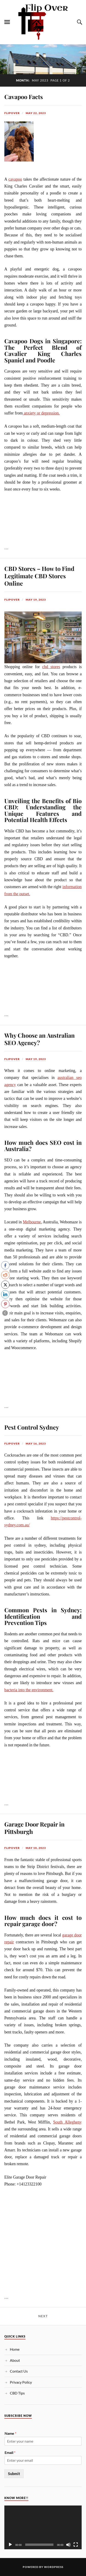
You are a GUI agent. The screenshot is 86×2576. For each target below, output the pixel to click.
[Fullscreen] (75, 2544)
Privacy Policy (21, 2382)
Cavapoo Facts (23, 96)
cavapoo (15, 179)
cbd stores (51, 666)
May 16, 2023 (36, 1443)
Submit (14, 2473)
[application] (43, 2527)
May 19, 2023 (36, 599)
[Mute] (68, 2544)
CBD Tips (17, 2393)
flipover (12, 113)
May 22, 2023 (36, 113)
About (15, 2360)
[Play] (10, 2544)
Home (14, 2349)
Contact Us (19, 2371)
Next (43, 2316)
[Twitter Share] (5, 1285)
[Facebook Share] (5, 1265)
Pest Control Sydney (31, 1427)
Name (10, 2433)
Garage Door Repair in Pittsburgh (34, 1827)
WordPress (53, 2567)
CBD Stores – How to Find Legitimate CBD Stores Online (39, 575)
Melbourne (32, 1222)
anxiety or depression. (41, 413)
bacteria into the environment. (28, 1690)
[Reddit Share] (5, 1275)
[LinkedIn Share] (5, 1294)
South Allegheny (67, 2122)
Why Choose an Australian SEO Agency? (39, 1038)
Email (10, 2452)
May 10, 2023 (36, 1848)
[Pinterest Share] (5, 1304)
